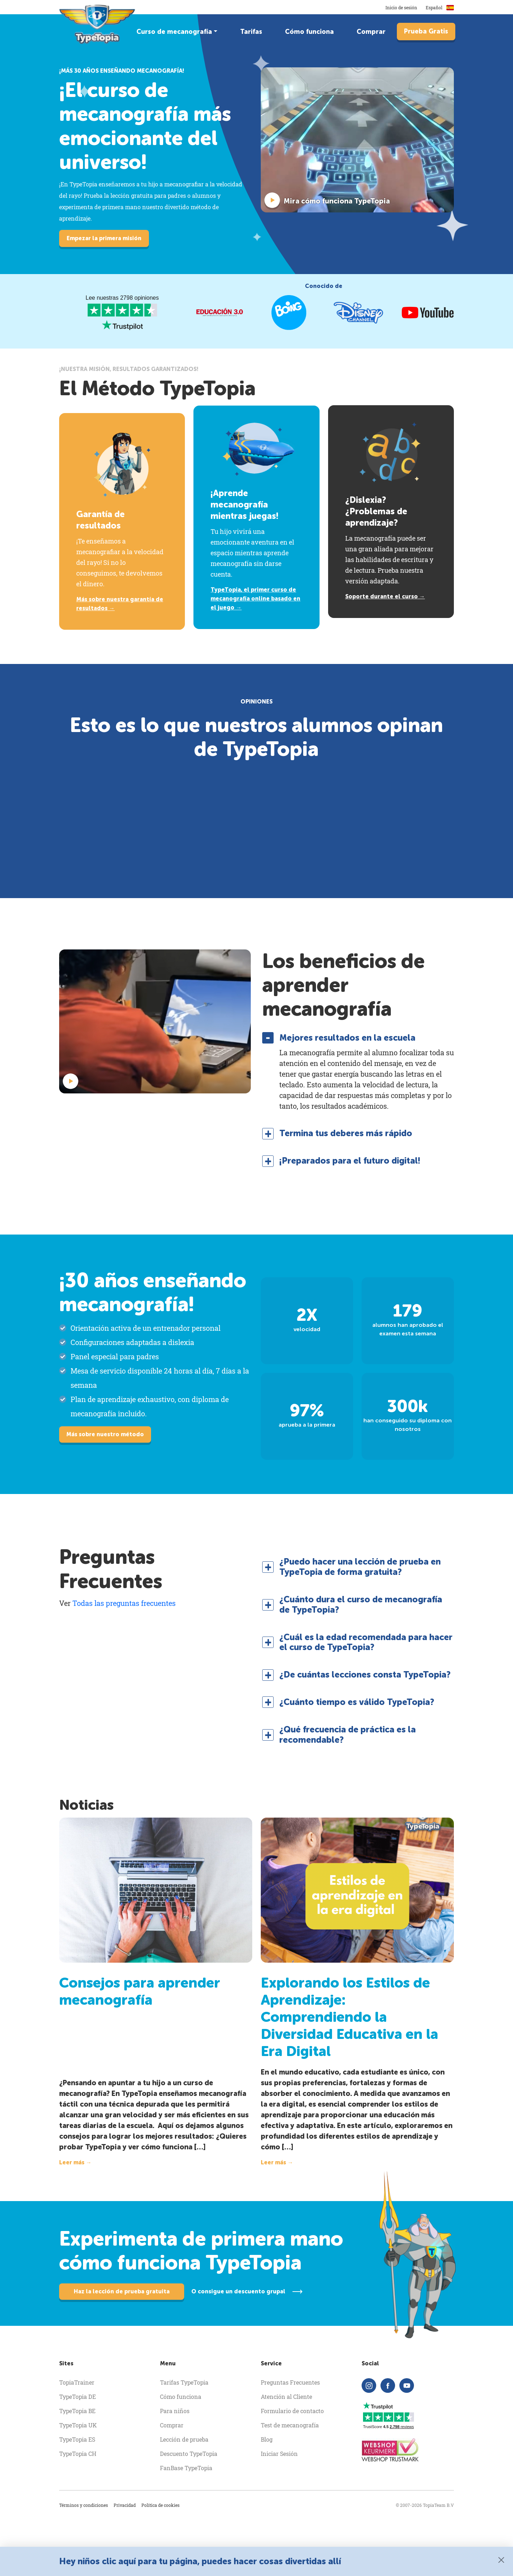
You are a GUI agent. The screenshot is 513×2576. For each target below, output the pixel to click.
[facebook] (387, 2385)
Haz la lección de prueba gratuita (122, 2291)
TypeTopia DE (77, 2396)
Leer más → (75, 2162)
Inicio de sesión (401, 7)
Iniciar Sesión (279, 2453)
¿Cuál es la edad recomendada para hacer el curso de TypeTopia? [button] (365, 1642)
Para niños (175, 2411)
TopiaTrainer (76, 2382)
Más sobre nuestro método (105, 1434)
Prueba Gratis (426, 31)
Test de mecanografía (290, 2425)
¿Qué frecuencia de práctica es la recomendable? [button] (347, 1735)
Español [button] (440, 7)
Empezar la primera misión (104, 238)
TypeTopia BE (77, 2411)
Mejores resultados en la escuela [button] (347, 1038)
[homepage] (97, 24)
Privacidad (125, 2505)
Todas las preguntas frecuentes (124, 1603)
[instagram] (369, 2385)
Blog (267, 2439)
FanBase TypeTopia (186, 2468)
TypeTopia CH (77, 2453)
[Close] (501, 2560)
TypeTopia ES (77, 2439)
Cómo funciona (309, 32)
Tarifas (251, 32)
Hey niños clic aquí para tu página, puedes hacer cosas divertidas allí (200, 2561)
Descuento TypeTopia (188, 2453)
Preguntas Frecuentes (290, 2382)
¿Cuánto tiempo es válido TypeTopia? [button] (356, 1702)
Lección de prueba (184, 2439)
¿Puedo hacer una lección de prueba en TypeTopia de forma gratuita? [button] (360, 1567)
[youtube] (406, 2385)
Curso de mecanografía (174, 32)
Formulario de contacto (292, 2411)
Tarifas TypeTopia (184, 2382)
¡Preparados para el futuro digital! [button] (349, 1161)
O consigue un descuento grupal (238, 2291)
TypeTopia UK (78, 2425)
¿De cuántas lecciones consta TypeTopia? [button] (365, 1675)
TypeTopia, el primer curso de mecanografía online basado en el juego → (255, 598)
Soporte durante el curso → (385, 596)
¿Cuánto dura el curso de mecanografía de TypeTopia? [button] (360, 1604)
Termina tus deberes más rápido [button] (345, 1133)
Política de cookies (160, 2505)
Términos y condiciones (83, 2505)
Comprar (371, 32)
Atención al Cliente (286, 2396)
